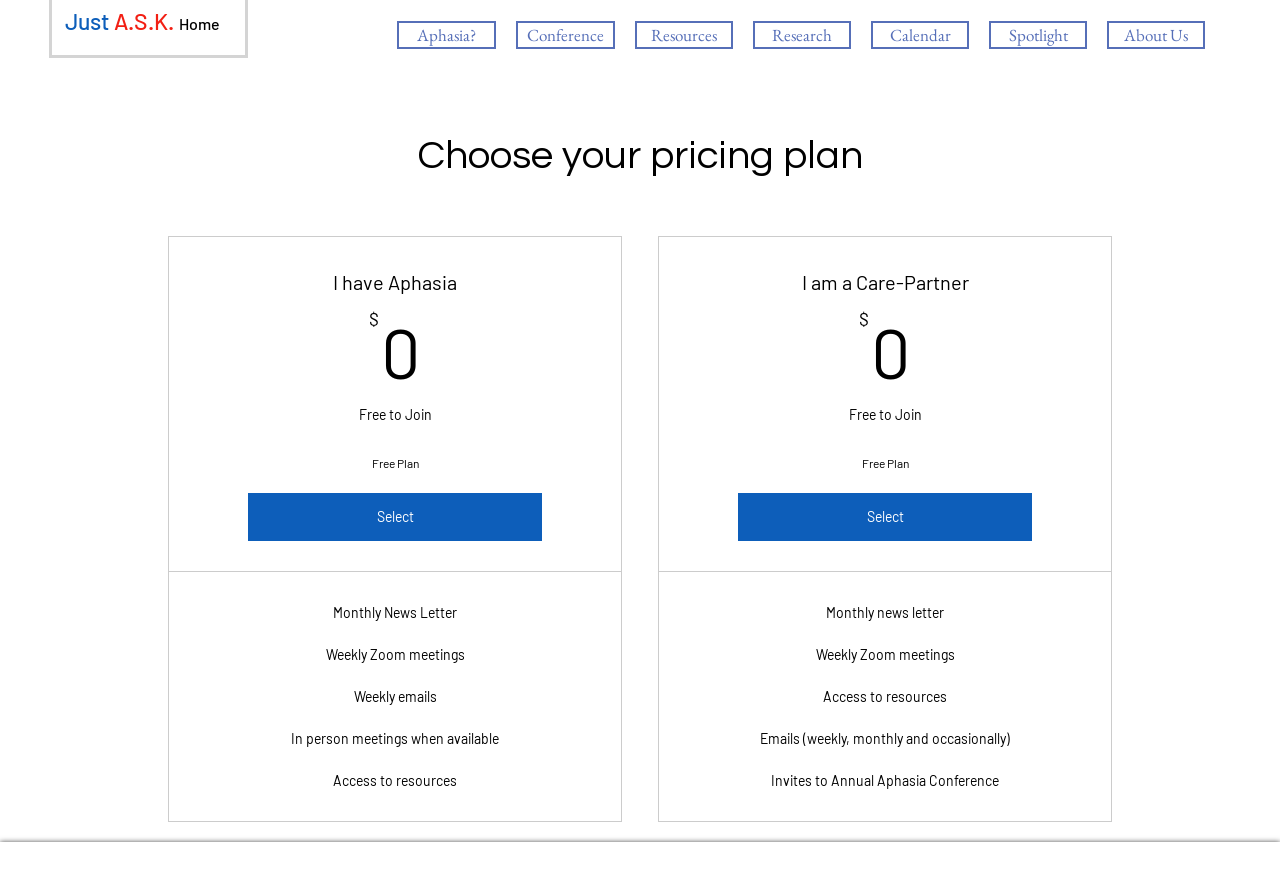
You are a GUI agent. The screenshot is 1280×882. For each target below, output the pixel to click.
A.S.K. (144, 21)
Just (87, 21)
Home (199, 23)
